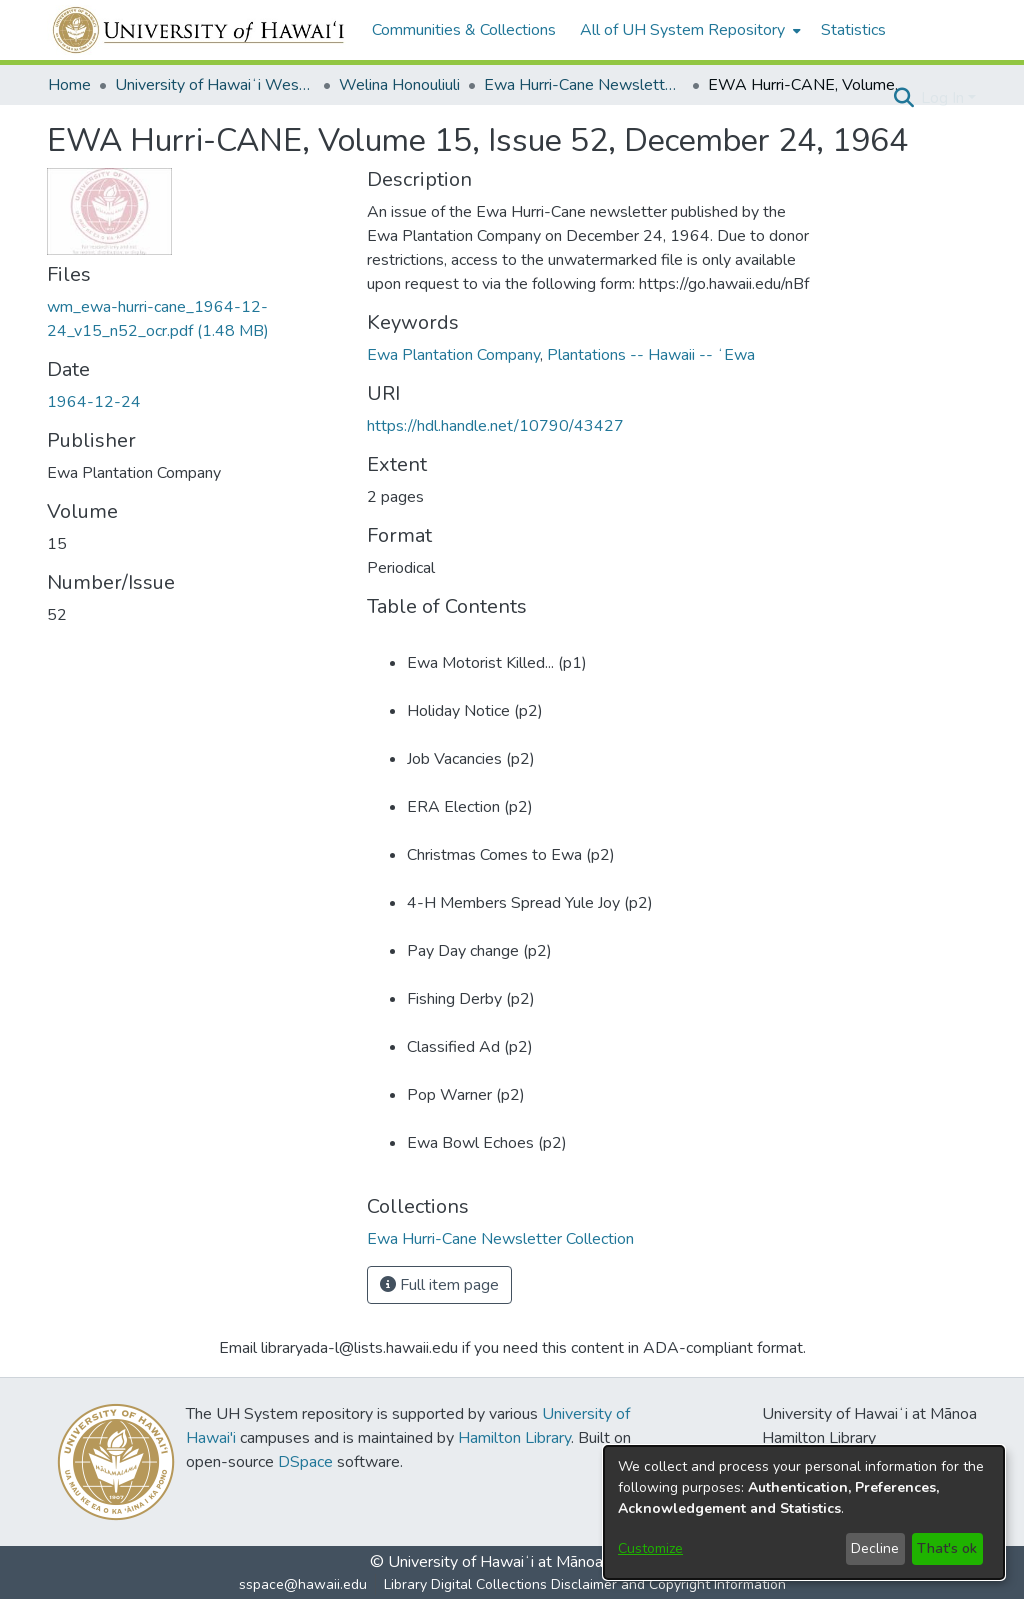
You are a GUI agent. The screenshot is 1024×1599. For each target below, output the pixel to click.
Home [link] (69, 85)
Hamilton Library (514, 1438)
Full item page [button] (439, 1285)
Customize (650, 1548)
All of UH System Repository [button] (682, 30)
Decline (875, 1548)
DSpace (305, 1462)
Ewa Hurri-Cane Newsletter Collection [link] (584, 85)
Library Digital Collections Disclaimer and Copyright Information (585, 1584)
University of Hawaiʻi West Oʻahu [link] (215, 85)
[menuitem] (688, 30)
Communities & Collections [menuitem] (464, 30)
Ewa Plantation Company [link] (453, 355)
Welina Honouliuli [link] (399, 85)
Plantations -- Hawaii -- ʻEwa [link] (651, 355)
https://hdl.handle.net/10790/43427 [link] (495, 426)
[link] (500, 1239)
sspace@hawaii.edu (303, 1584)
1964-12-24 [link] (94, 402)
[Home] (199, 30)
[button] (903, 98)
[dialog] (804, 1512)
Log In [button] (944, 98)
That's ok (947, 1548)
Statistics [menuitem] (853, 30)
